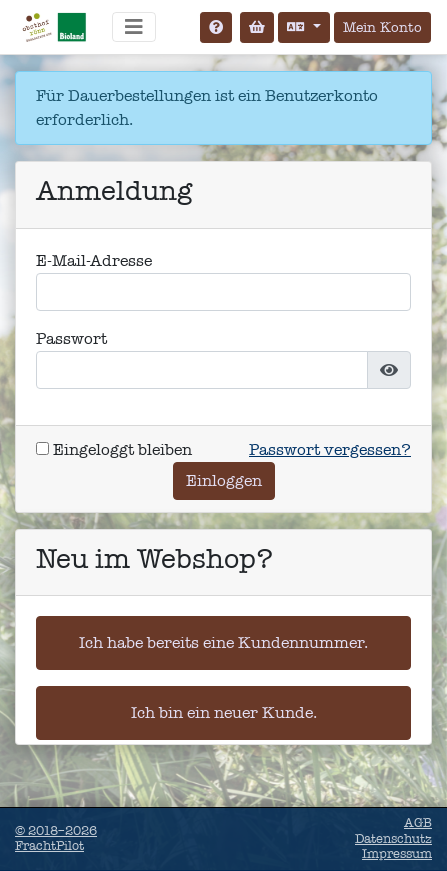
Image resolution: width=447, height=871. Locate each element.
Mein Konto (382, 27)
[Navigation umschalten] (134, 27)
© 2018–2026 (56, 838)
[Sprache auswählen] (304, 27)
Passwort (71, 338)
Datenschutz (393, 839)
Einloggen (224, 480)
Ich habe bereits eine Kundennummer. (223, 642)
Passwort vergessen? (330, 449)
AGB (418, 823)
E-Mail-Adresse (94, 260)
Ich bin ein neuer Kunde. (224, 712)
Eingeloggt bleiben (114, 449)
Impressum (397, 854)
